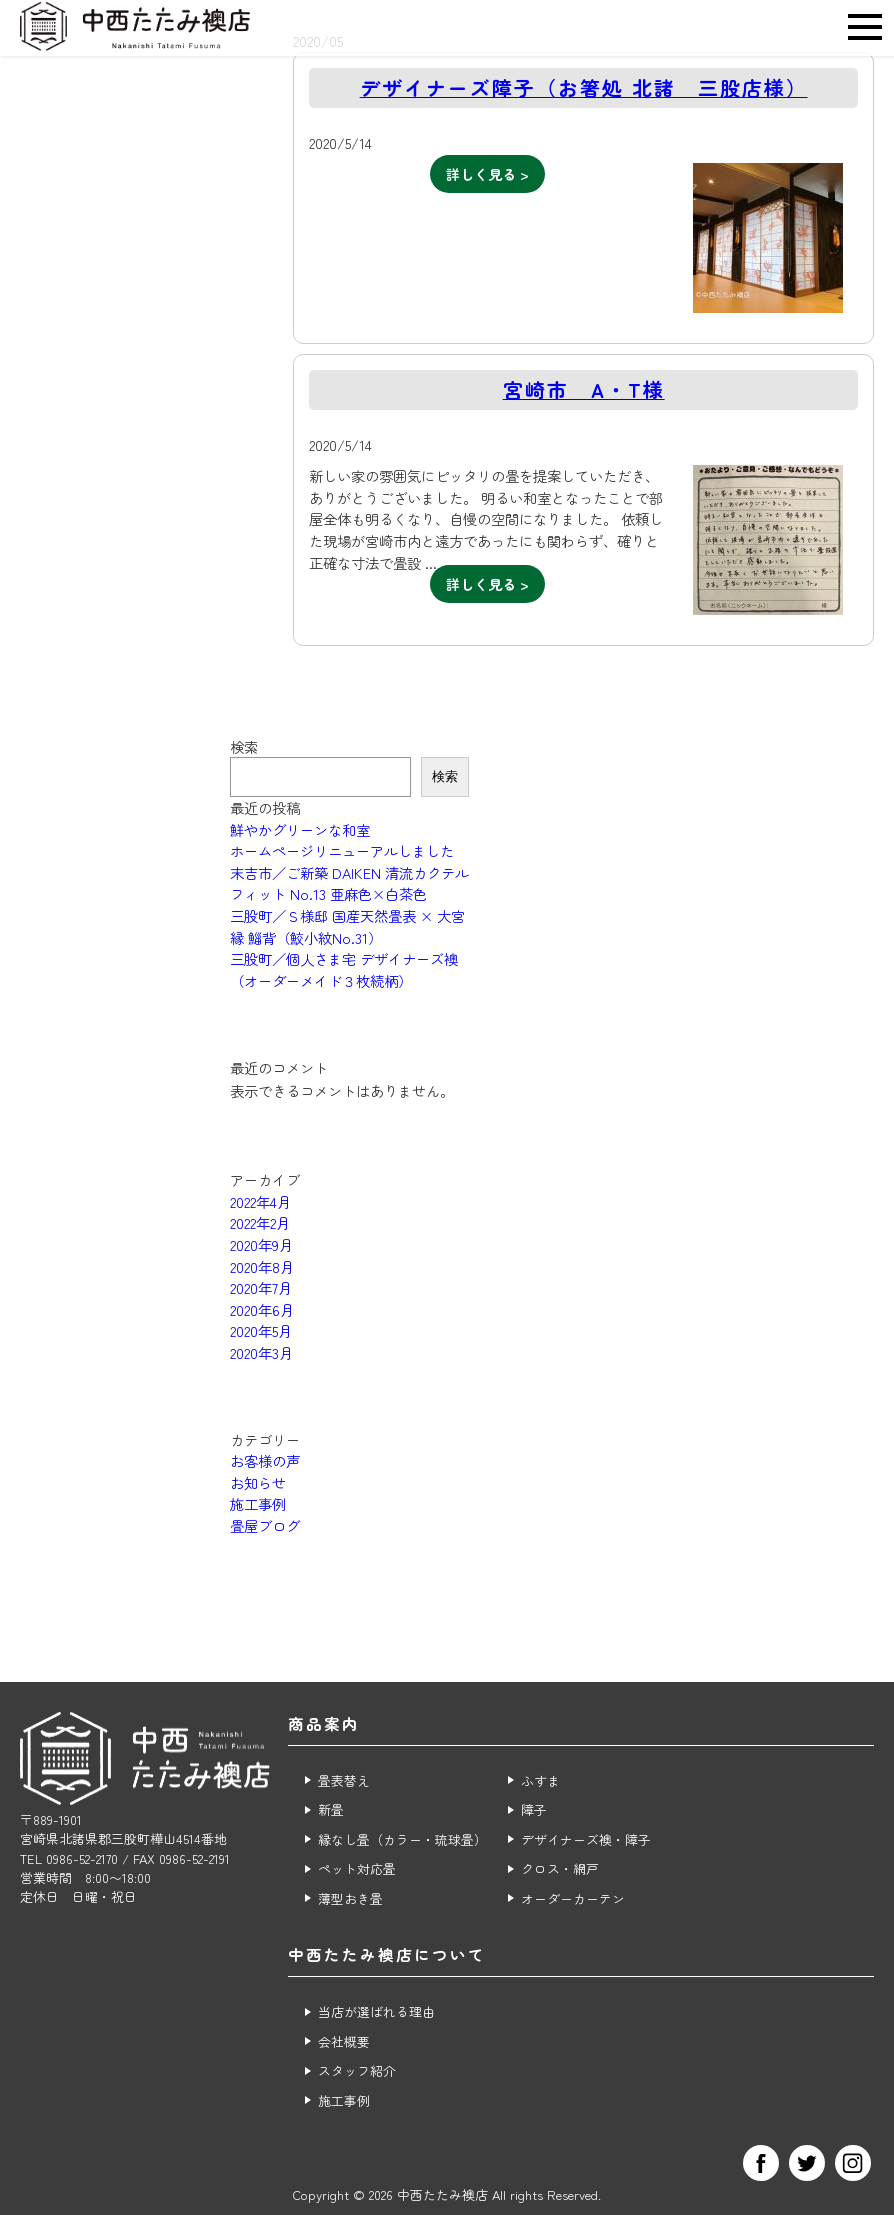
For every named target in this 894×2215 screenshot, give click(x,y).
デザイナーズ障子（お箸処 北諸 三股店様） (584, 87)
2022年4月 (260, 1201)
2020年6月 (262, 1309)
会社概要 (344, 2041)
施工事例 (258, 1503)
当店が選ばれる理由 (376, 2011)
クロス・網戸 (560, 1868)
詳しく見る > (487, 174)
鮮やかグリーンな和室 (300, 829)
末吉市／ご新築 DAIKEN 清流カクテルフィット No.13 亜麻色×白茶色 (349, 883)
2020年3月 (261, 1352)
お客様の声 (265, 1460)
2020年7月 (261, 1287)
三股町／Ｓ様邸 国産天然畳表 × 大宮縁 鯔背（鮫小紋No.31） (347, 926)
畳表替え (344, 1780)
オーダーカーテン (573, 1898)
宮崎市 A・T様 (584, 389)
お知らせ (258, 1482)
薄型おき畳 (350, 1898)
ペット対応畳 (357, 1868)
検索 (244, 746)
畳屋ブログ (265, 1525)
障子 (534, 1809)
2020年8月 (262, 1266)
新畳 (331, 1809)
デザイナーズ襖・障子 (586, 1839)
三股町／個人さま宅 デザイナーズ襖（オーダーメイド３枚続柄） (344, 969)
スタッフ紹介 (357, 2070)
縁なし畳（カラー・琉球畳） (402, 1839)
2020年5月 (261, 1330)
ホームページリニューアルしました (342, 850)
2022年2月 (260, 1222)
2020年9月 (261, 1244)
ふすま (540, 1780)
